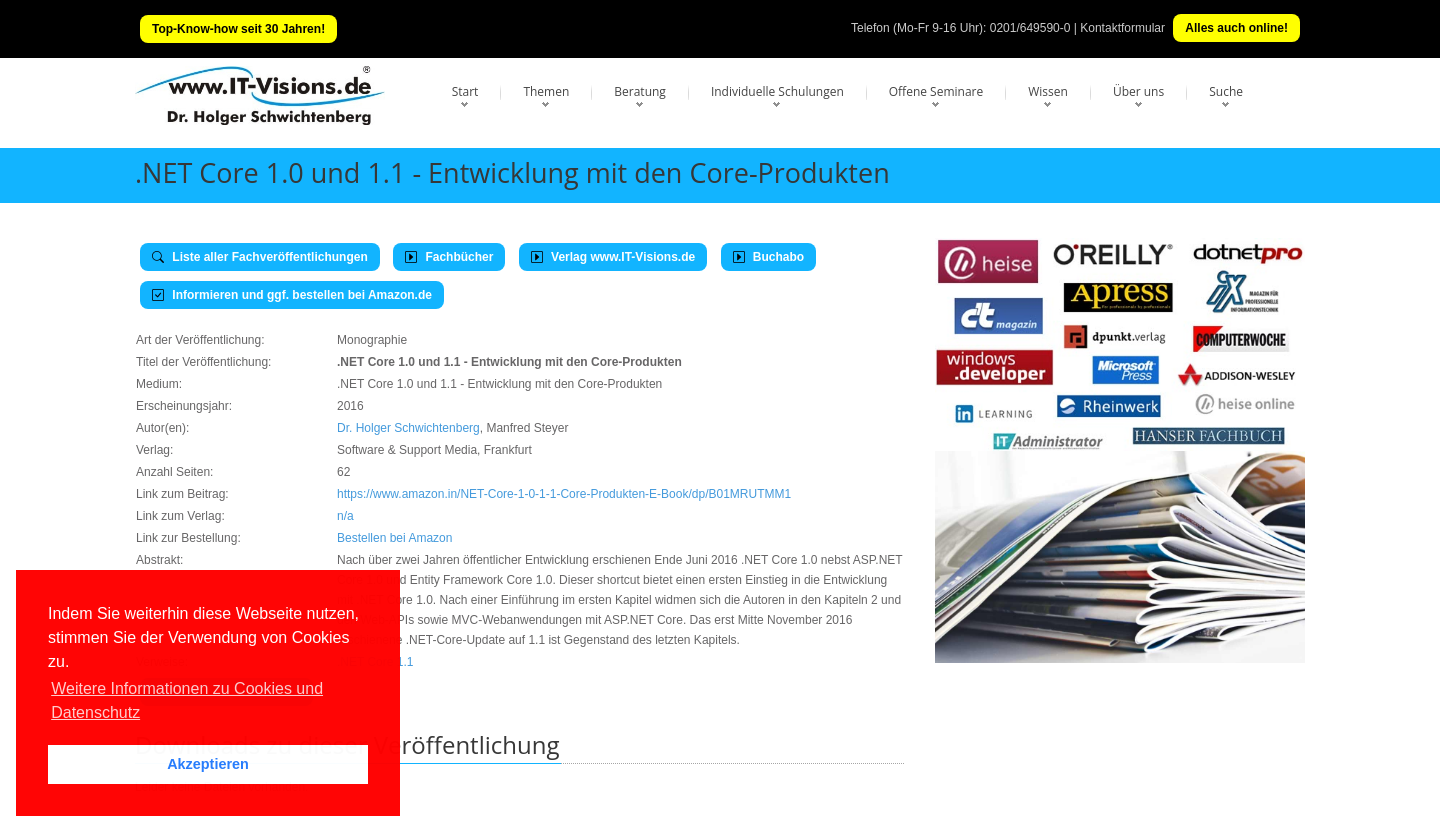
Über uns (1138, 91)
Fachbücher (449, 257)
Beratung (640, 91)
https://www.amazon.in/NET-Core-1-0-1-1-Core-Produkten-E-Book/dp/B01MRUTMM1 (564, 494)
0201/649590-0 (1030, 28)
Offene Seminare (936, 91)
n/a (345, 516)
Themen (546, 91)
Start (465, 91)
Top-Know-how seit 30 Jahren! (238, 29)
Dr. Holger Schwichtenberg (408, 428)
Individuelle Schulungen (777, 91)
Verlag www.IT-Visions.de (613, 257)
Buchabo (769, 257)
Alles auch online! (1236, 28)
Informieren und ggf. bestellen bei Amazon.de (292, 295)
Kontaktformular (1122, 28)
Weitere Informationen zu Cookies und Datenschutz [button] (187, 700)
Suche (1226, 91)
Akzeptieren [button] (208, 764)
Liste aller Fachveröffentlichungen (260, 257)
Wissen (1048, 91)
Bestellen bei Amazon (394, 538)
